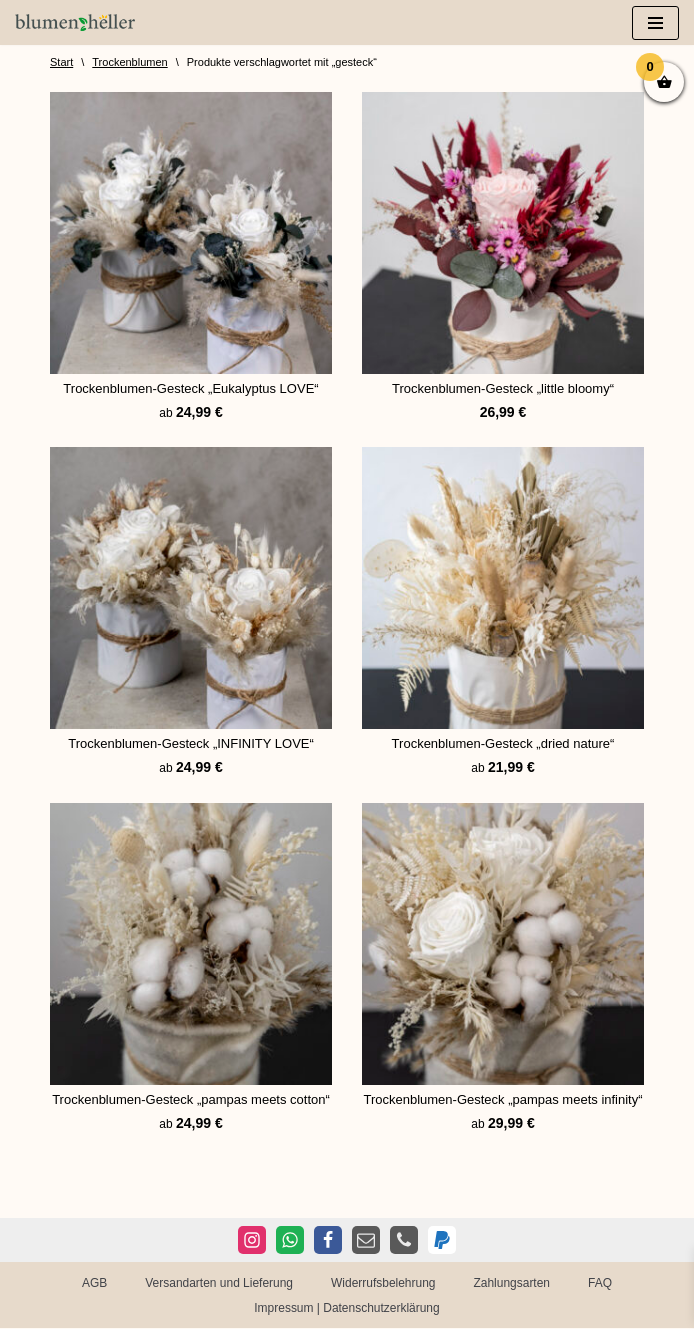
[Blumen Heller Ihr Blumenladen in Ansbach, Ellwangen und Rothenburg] (75, 22)
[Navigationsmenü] (655, 23)
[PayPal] (442, 1241)
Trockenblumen (129, 62)
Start (61, 62)
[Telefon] (404, 1241)
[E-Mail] (366, 1241)
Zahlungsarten (512, 1283)
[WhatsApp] (290, 1241)
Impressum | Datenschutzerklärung (347, 1308)
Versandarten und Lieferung (219, 1283)
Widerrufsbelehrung (383, 1283)
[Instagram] (252, 1241)
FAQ (600, 1283)
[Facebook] (328, 1241)
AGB (94, 1283)
